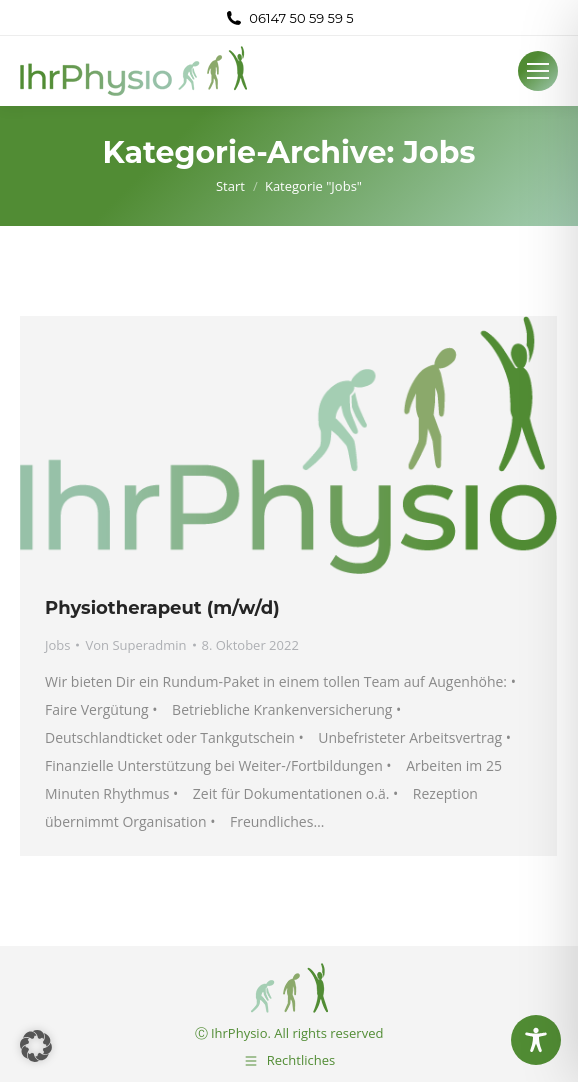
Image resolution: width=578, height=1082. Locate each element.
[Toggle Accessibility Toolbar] (536, 1040)
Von (135, 645)
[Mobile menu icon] (538, 71)
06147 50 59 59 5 (288, 18)
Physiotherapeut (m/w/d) (162, 608)
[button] (36, 1046)
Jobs (57, 645)
